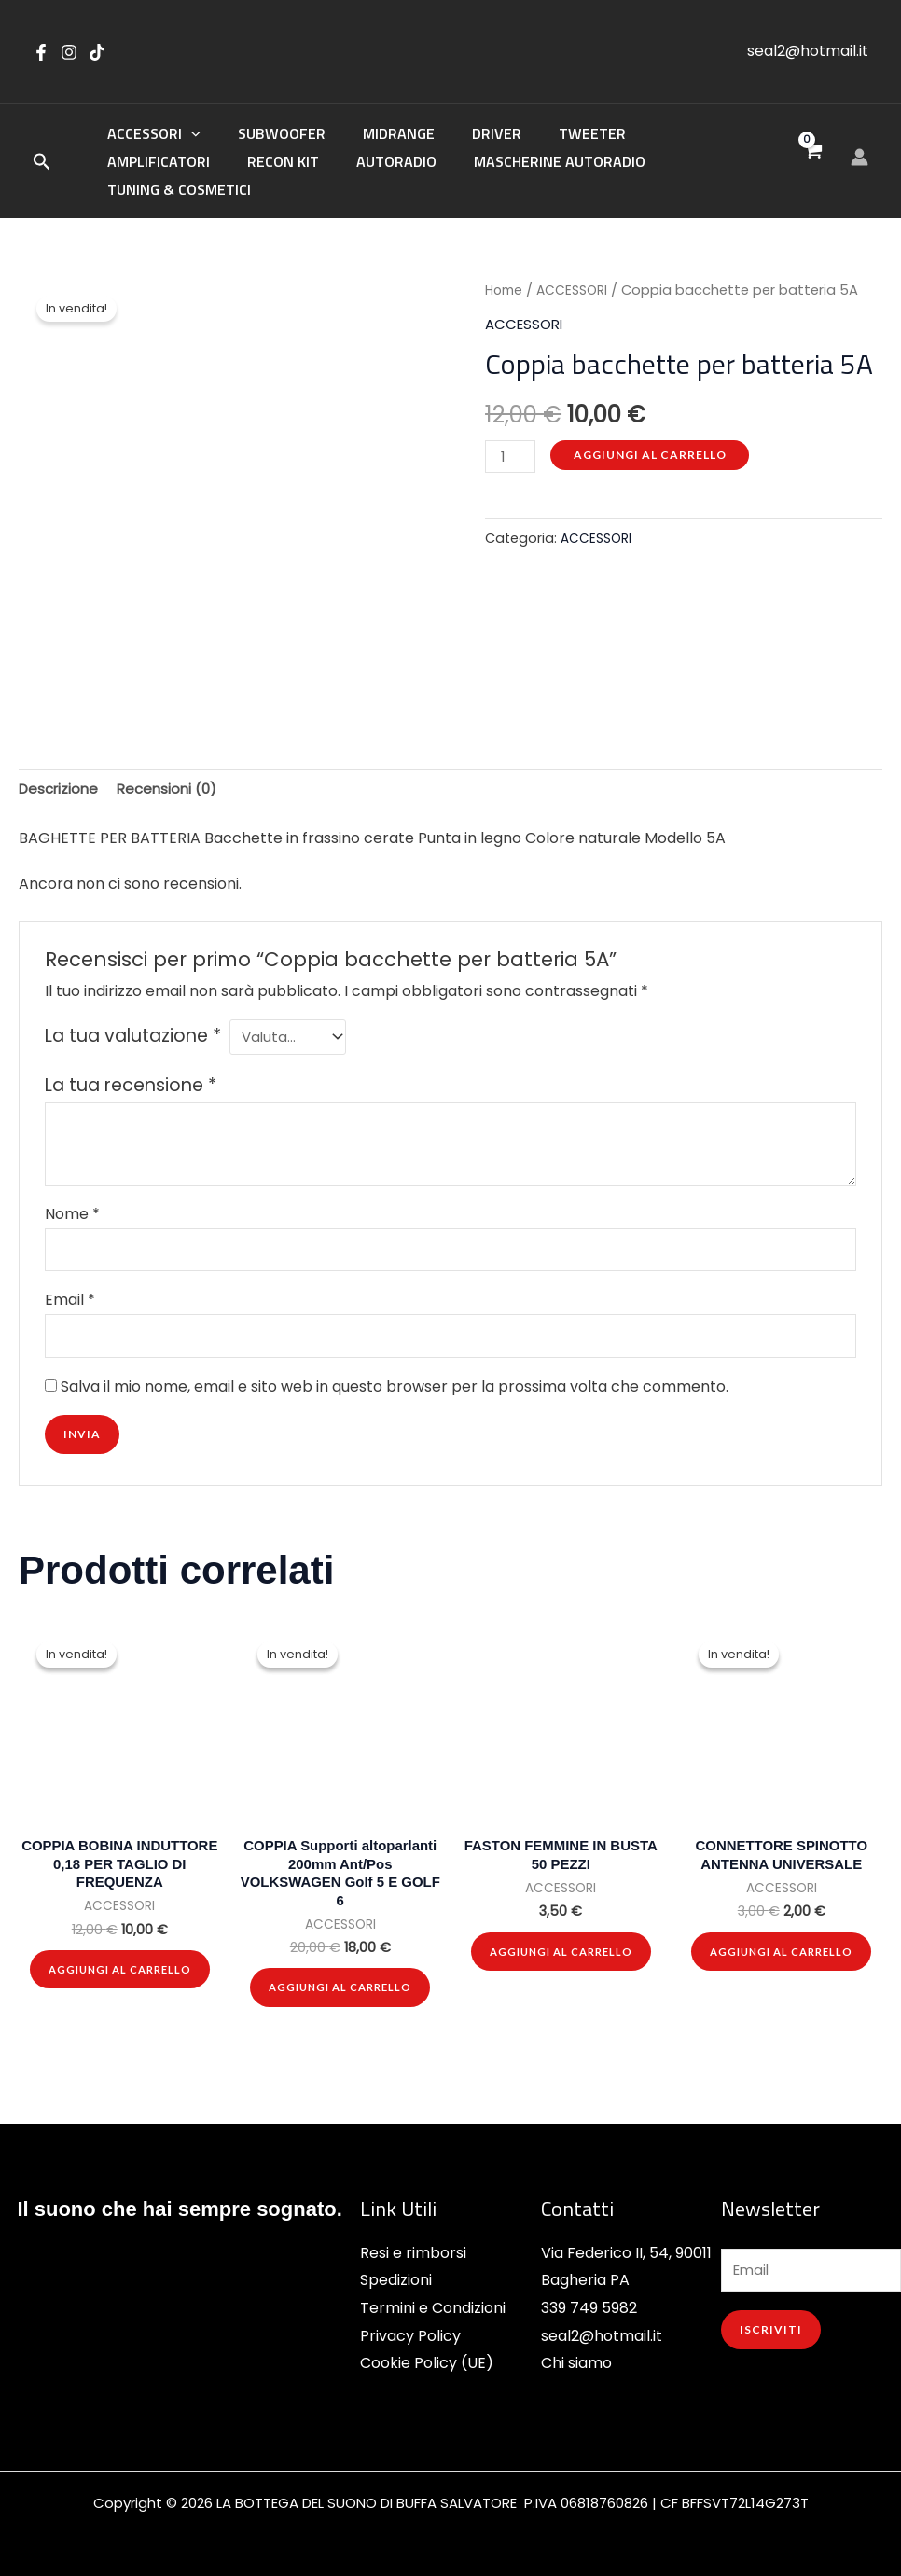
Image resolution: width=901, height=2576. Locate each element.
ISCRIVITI (771, 2330)
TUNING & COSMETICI (588, 163)
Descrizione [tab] (61, 765)
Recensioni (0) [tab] (175, 765)
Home (505, 265)
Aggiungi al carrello (653, 429)
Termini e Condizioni (433, 2305)
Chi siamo (576, 2360)
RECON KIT (139, 163)
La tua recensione (130, 1065)
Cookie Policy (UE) (426, 2360)
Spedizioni (396, 2277)
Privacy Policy (410, 2333)
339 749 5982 (589, 2305)
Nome (72, 1194)
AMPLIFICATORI (673, 135)
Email (70, 1284)
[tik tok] (97, 52)
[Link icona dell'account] (859, 144)
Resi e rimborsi (413, 2249)
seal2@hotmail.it (807, 51)
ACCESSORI (150, 135)
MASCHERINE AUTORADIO (401, 163)
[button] (42, 151)
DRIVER (470, 135)
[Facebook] (41, 52)
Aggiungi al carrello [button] (119, 1964)
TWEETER (558, 135)
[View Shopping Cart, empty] (812, 148)
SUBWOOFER (270, 135)
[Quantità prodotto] (512, 432)
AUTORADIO (245, 163)
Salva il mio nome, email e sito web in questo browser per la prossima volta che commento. (394, 1375)
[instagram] (69, 52)
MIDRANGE (380, 135)
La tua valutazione (133, 1013)
